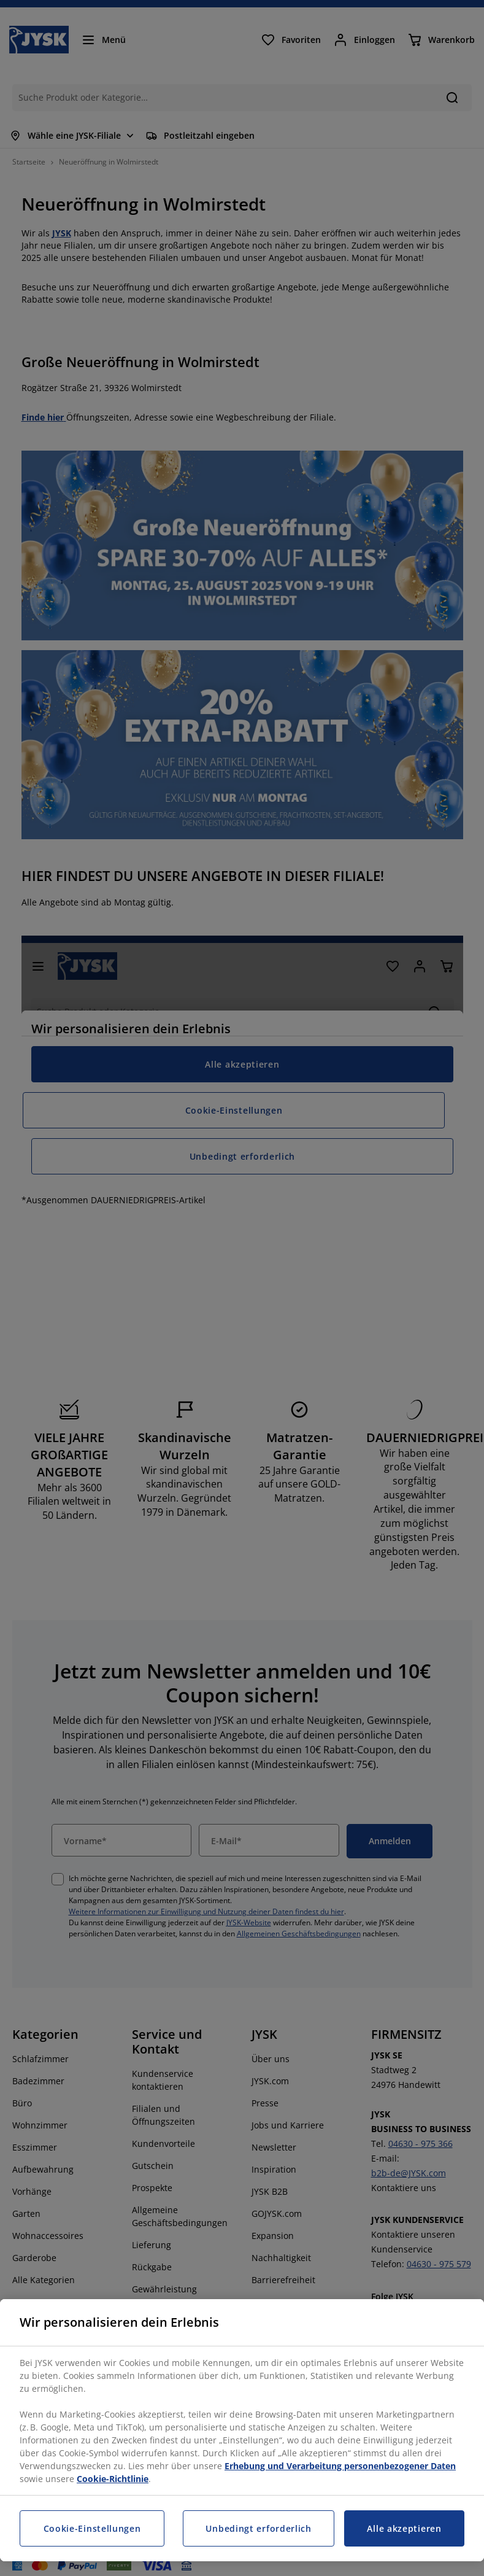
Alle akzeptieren (404, 2528)
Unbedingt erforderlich (258, 2528)
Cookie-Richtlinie (112, 2479)
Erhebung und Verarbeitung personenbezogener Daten (340, 2466)
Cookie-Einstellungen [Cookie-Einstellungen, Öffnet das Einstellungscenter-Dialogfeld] (92, 2528)
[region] (242, 2430)
